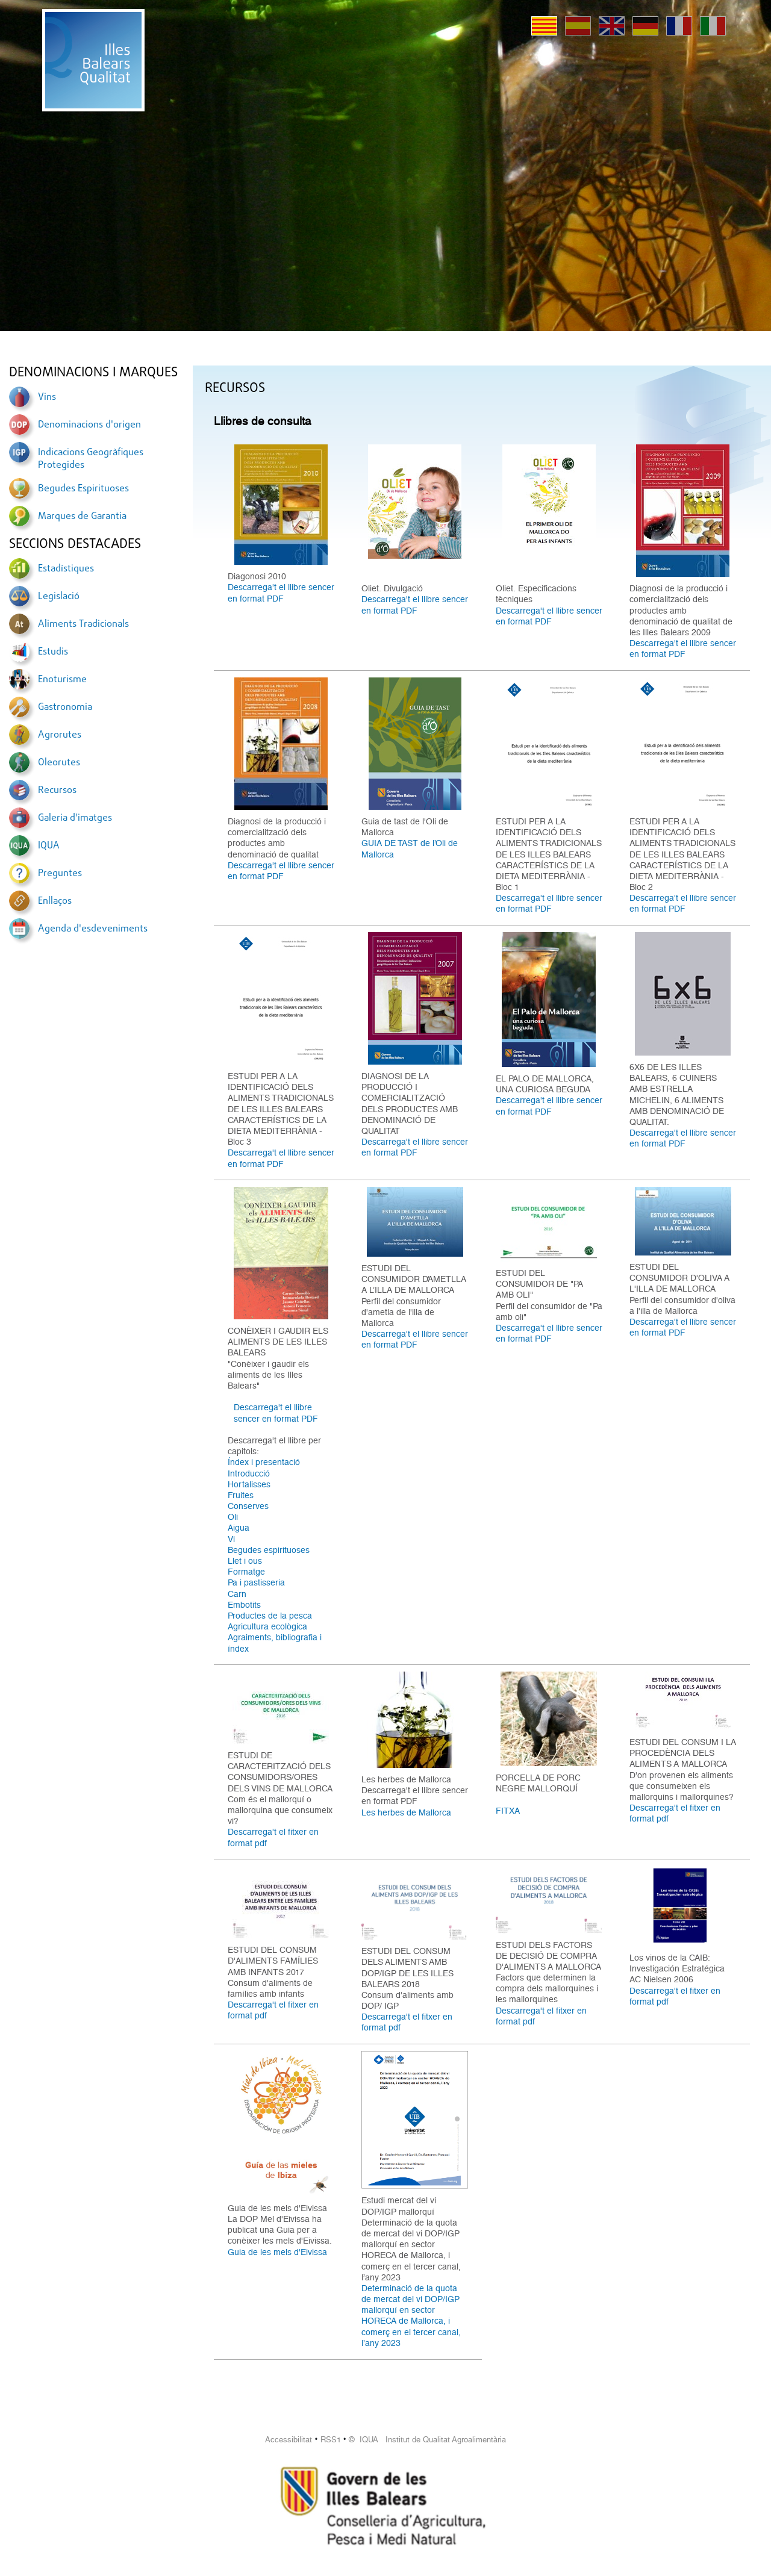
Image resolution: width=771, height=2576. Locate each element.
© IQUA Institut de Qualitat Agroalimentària (427, 2439)
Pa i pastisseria (256, 1582)
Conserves (248, 1506)
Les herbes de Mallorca (406, 1812)
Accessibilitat (288, 2439)
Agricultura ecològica (267, 1626)
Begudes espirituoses (269, 1550)
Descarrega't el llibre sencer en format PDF (281, 592)
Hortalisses (249, 1484)
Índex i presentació (264, 1462)
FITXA (508, 1810)
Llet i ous (245, 1561)
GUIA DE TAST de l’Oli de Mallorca (409, 848)
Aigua (238, 1527)
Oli (233, 1517)
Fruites (241, 1495)
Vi (231, 1539)
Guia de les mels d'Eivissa (277, 2252)
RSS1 (330, 2439)
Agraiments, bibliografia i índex (275, 1642)
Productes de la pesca (270, 1615)
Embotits (244, 1605)
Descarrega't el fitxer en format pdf (273, 1837)
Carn (237, 1594)
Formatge (246, 1571)
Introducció (249, 1473)
